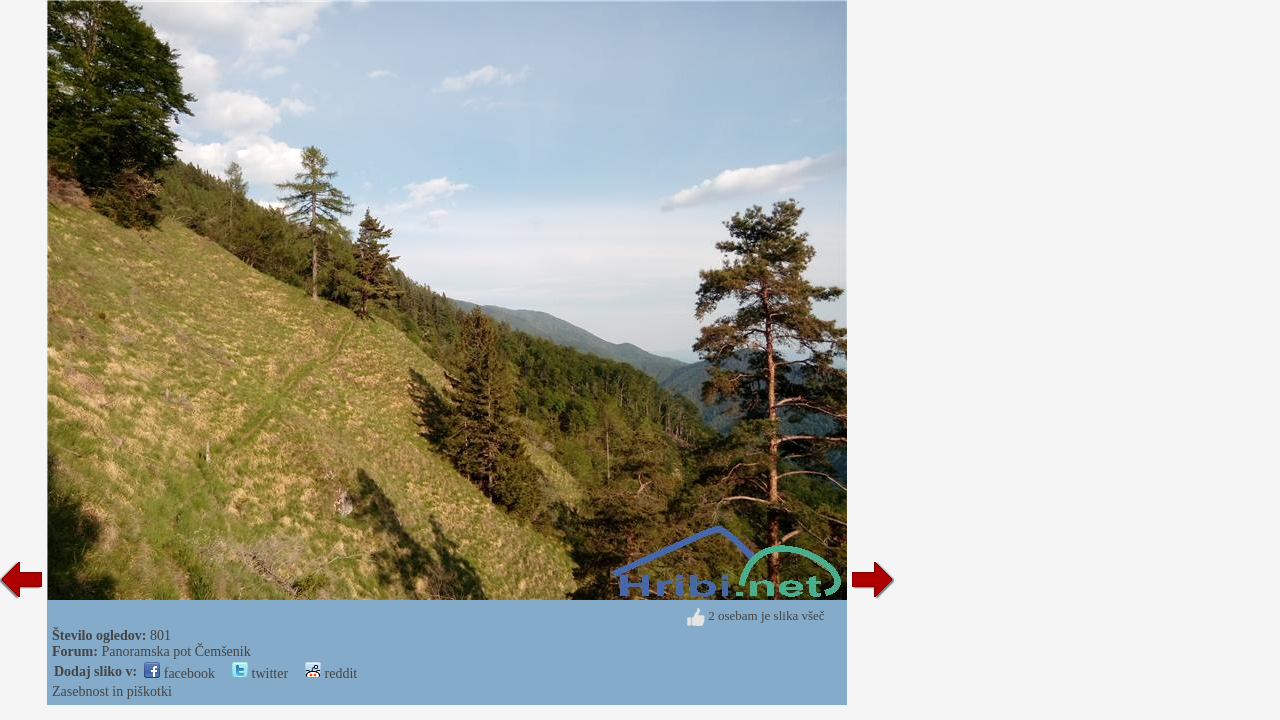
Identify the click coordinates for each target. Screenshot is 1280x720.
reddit (331, 673)
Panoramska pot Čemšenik (175, 651)
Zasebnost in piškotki (112, 691)
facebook (179, 673)
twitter (260, 673)
